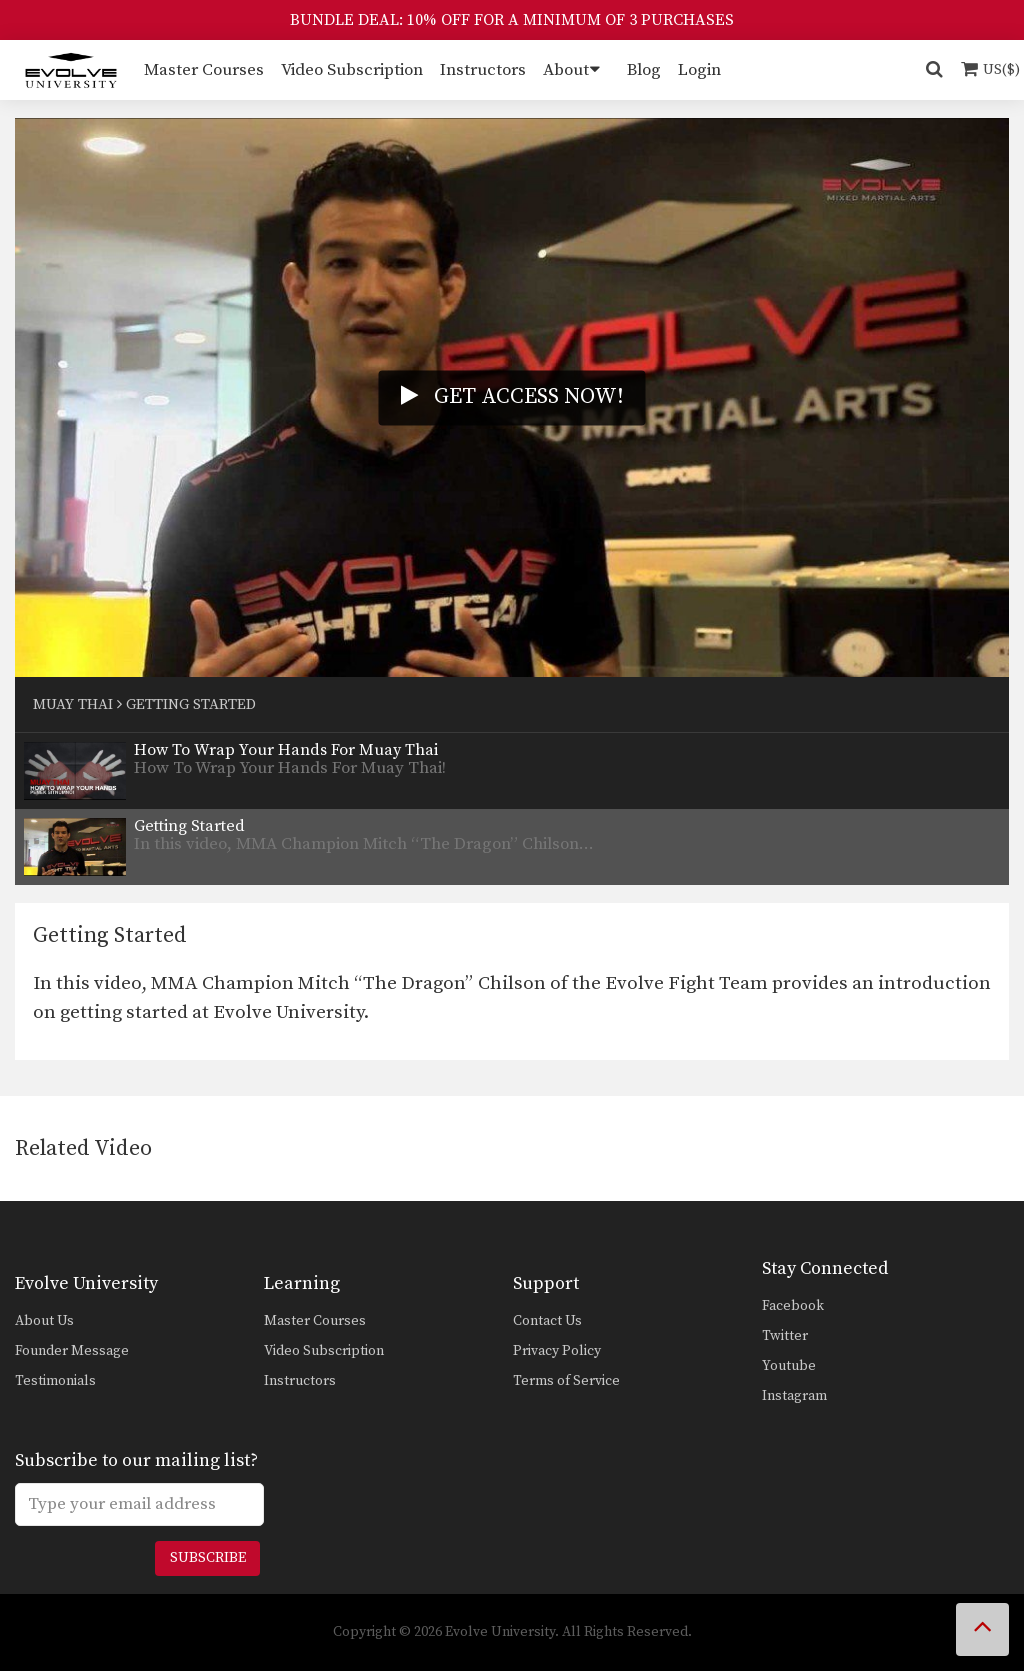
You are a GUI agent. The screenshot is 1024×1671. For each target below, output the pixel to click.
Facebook (793, 1306)
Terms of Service (566, 1381)
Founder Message (72, 1351)
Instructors (483, 70)
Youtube (789, 1366)
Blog (644, 70)
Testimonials (55, 1381)
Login (699, 70)
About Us (44, 1321)
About (566, 70)
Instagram (794, 1396)
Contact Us (547, 1321)
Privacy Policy (557, 1351)
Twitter (785, 1336)
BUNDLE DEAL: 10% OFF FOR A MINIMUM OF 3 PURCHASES (512, 20)
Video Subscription (352, 70)
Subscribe (208, 1558)
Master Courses (204, 70)
